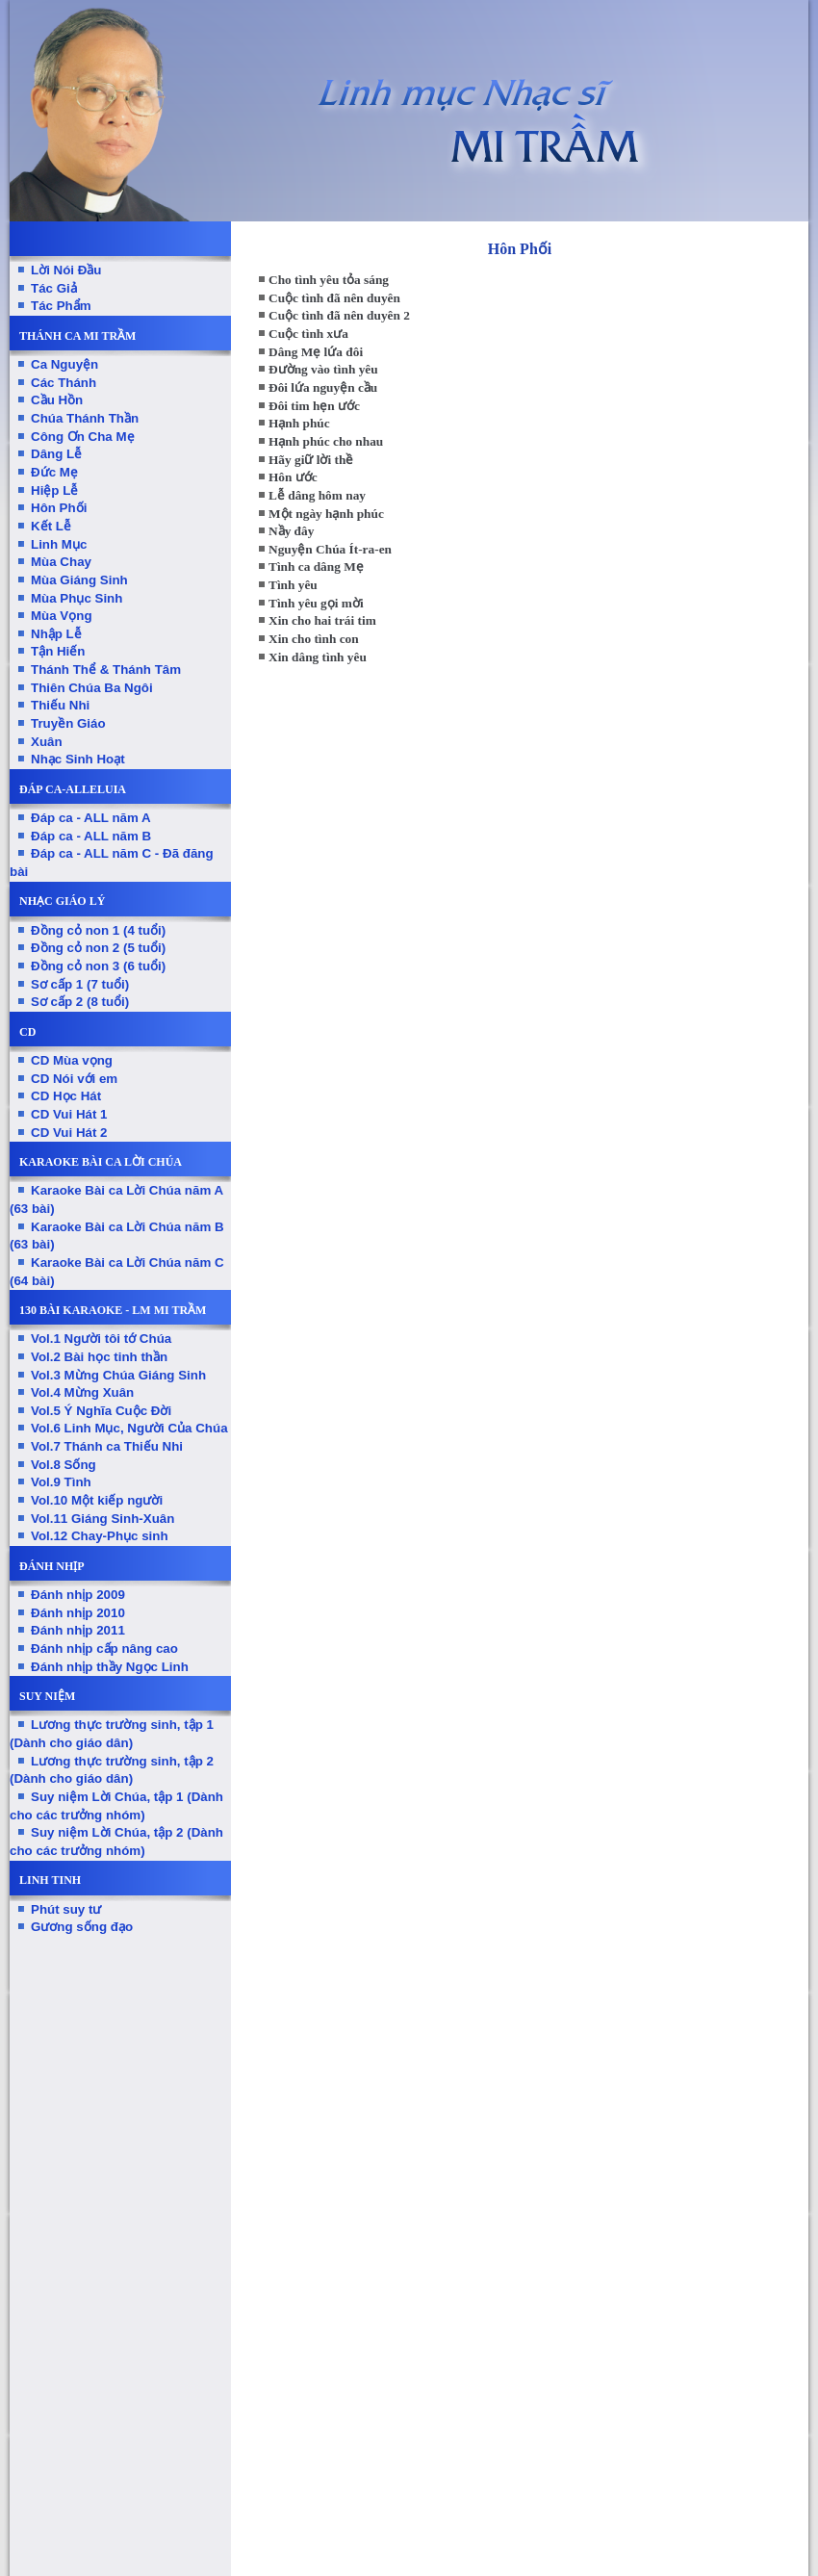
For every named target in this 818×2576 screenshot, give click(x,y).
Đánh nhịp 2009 (78, 1594)
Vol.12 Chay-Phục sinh (99, 1536)
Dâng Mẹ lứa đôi (315, 352)
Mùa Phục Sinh (76, 598)
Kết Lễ (51, 526)
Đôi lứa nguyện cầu (322, 387)
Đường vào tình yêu (323, 369)
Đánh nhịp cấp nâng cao (104, 1648)
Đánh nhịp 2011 (78, 1630)
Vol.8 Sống (63, 1464)
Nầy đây (291, 531)
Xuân (47, 741)
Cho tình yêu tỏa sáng (328, 279)
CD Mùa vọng (72, 1060)
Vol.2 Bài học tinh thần (99, 1357)
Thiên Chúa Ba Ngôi (92, 688)
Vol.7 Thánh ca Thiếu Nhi (107, 1446)
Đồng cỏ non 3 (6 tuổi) (98, 966)
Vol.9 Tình (61, 1482)
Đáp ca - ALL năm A (91, 818)
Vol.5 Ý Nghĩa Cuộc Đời (101, 1411)
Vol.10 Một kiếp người (97, 1500)
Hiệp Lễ (54, 490)
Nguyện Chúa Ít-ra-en (330, 549)
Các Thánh (63, 382)
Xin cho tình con (313, 638)
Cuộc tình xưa (308, 333)
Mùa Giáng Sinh (79, 580)
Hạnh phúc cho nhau (325, 441)
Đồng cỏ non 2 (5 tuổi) (98, 947)
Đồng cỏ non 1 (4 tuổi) (98, 930)
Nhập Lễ (56, 634)
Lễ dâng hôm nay (317, 495)
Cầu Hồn (57, 400)
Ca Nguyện (64, 364)
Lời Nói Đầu (66, 270)
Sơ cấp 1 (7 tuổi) (80, 984)
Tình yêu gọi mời (316, 603)
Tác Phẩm (61, 305)
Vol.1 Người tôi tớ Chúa (101, 1338)
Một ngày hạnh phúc (326, 513)
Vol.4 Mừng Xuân (82, 1392)
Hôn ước (293, 477)
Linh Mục (59, 544)
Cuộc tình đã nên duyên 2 (339, 315)
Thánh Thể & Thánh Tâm (106, 669)
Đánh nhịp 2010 (78, 1613)
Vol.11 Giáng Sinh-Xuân (102, 1518)
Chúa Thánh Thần (85, 418)
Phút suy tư (66, 1909)
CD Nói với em (74, 1078)
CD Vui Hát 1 (69, 1114)
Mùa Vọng (61, 615)
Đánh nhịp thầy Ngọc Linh (110, 1667)
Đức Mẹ (54, 472)
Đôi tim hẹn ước (314, 406)
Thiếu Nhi (60, 705)
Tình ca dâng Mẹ (316, 566)
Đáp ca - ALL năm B (91, 836)
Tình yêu (293, 585)
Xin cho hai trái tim (322, 620)
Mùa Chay (61, 561)
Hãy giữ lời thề (310, 459)
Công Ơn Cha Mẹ (83, 436)
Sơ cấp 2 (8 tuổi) (80, 1001)
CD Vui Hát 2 (69, 1132)
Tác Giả (54, 288)
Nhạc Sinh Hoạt (78, 759)
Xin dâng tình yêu (317, 657)
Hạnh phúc (299, 423)
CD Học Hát (66, 1096)
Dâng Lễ (56, 454)
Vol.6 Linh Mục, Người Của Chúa (129, 1428)
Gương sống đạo (82, 1926)
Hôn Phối (59, 508)
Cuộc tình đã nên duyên (334, 298)
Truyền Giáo (68, 723)
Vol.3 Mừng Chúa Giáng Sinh (118, 1375)
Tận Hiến (58, 651)
